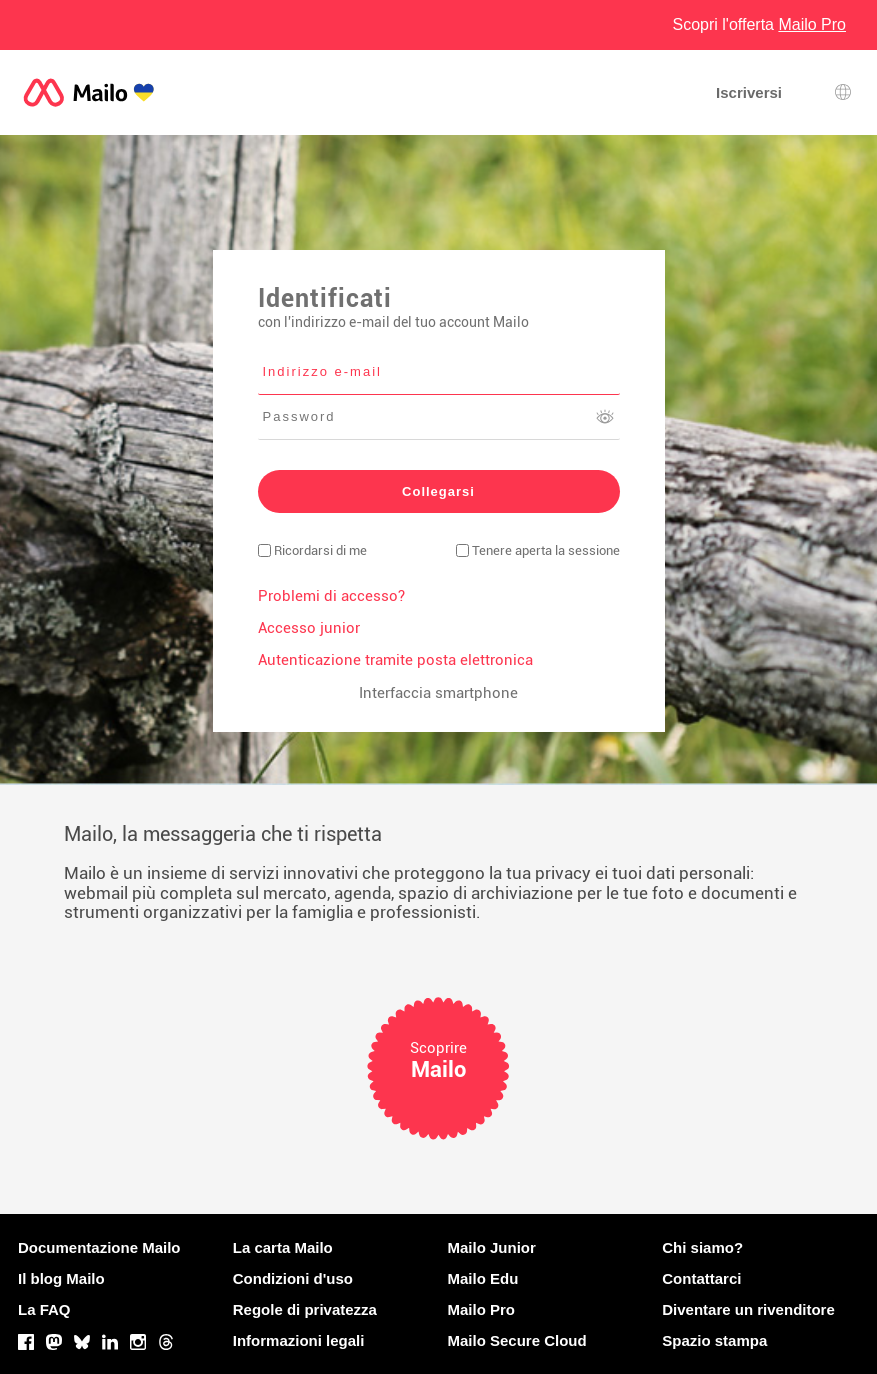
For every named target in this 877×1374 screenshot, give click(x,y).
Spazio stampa (714, 1340)
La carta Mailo (283, 1247)
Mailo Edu (483, 1278)
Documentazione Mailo (99, 1247)
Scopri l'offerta (760, 24)
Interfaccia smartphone (438, 693)
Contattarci (701, 1278)
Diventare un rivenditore (748, 1309)
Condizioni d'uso (293, 1278)
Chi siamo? (702, 1247)
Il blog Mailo (61, 1278)
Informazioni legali (299, 1340)
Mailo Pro (482, 1309)
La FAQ (44, 1309)
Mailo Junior (492, 1247)
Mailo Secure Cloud (517, 1340)
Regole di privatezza (305, 1309)
